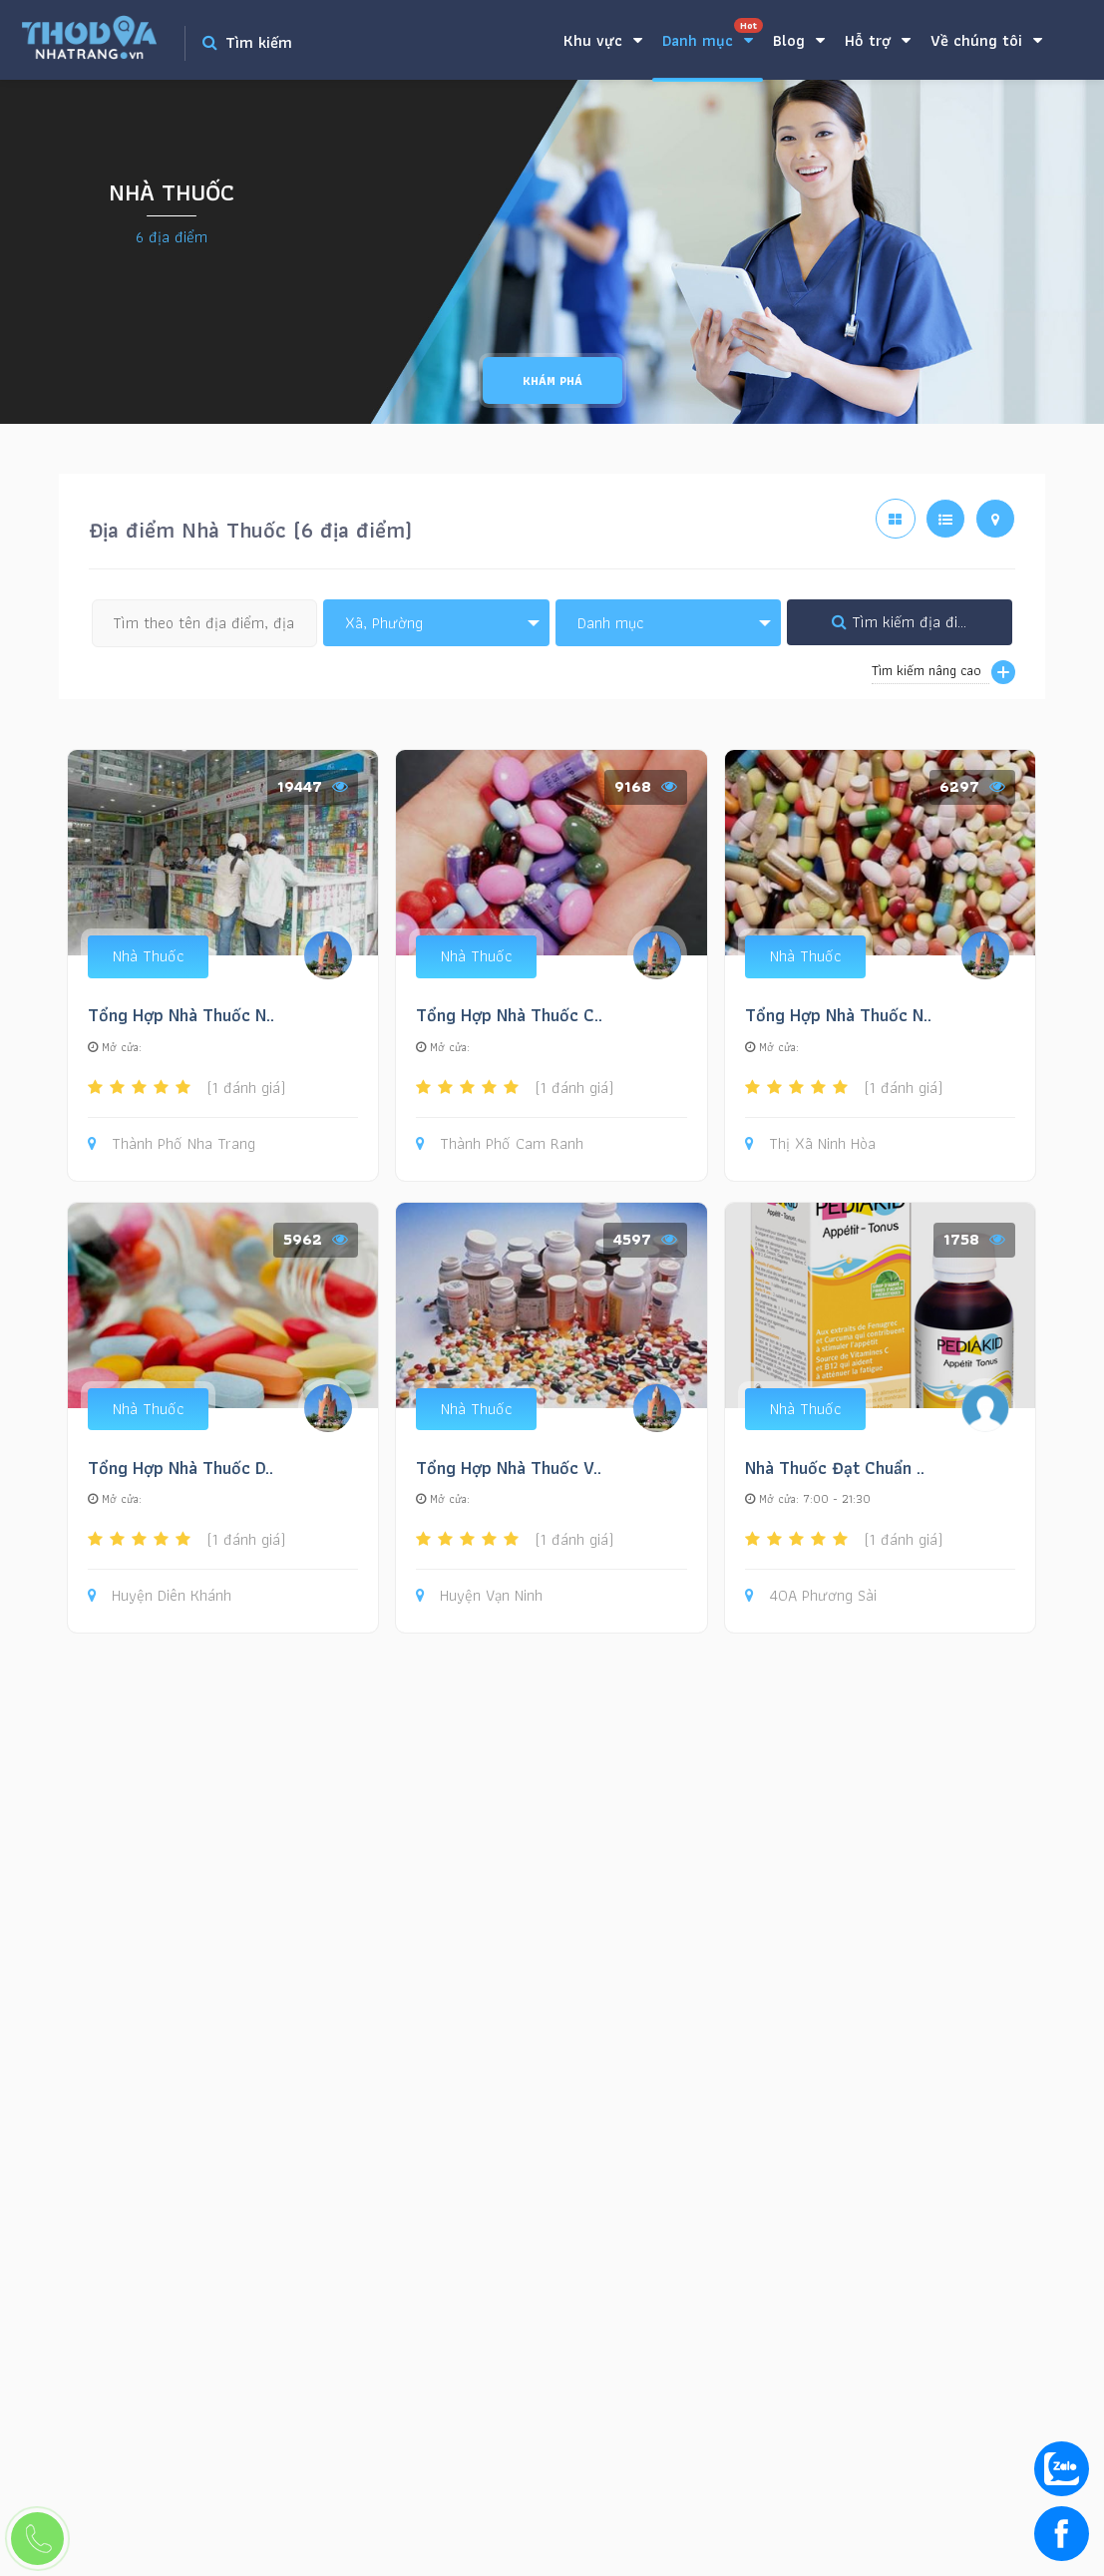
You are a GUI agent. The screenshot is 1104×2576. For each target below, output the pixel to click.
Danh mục (712, 35)
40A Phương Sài (811, 1596)
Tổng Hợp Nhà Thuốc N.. (181, 1014)
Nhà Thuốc (148, 955)
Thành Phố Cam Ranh (499, 1144)
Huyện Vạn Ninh (479, 1596)
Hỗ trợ (878, 40)
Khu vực (602, 40)
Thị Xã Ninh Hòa (810, 1144)
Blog (799, 40)
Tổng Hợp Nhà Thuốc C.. (509, 1014)
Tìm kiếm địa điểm (905, 621)
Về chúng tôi (986, 40)
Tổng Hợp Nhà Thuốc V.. (508, 1467)
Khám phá (552, 380)
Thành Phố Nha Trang (171, 1144)
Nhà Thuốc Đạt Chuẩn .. (834, 1467)
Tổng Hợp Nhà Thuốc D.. (180, 1467)
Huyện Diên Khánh (159, 1596)
